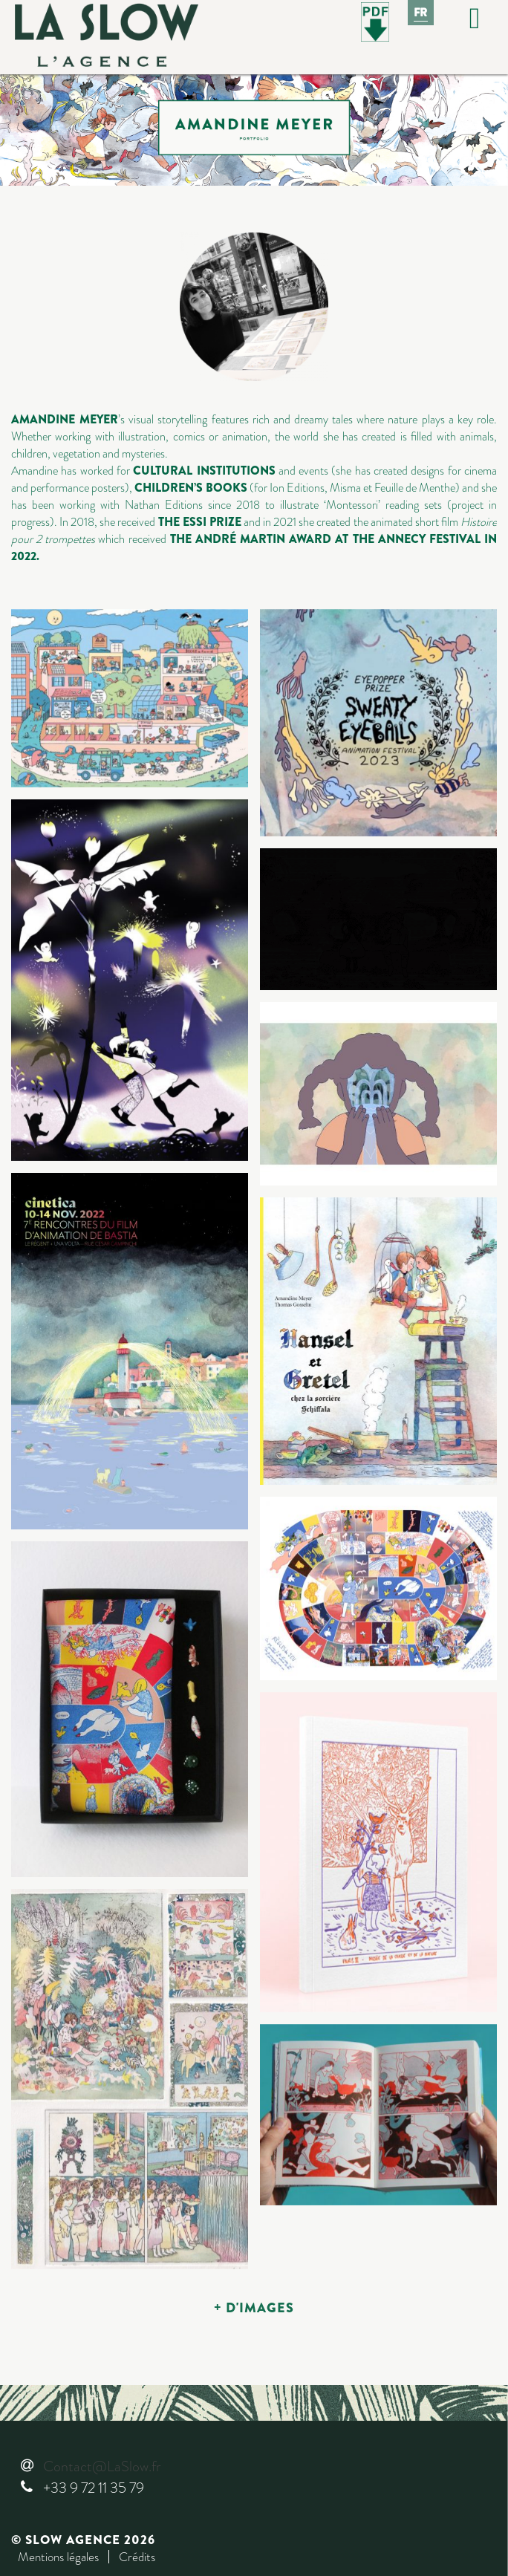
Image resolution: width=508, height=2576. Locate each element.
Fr (421, 12)
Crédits (137, 2557)
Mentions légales (58, 2557)
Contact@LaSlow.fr (101, 2466)
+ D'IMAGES (254, 2308)
